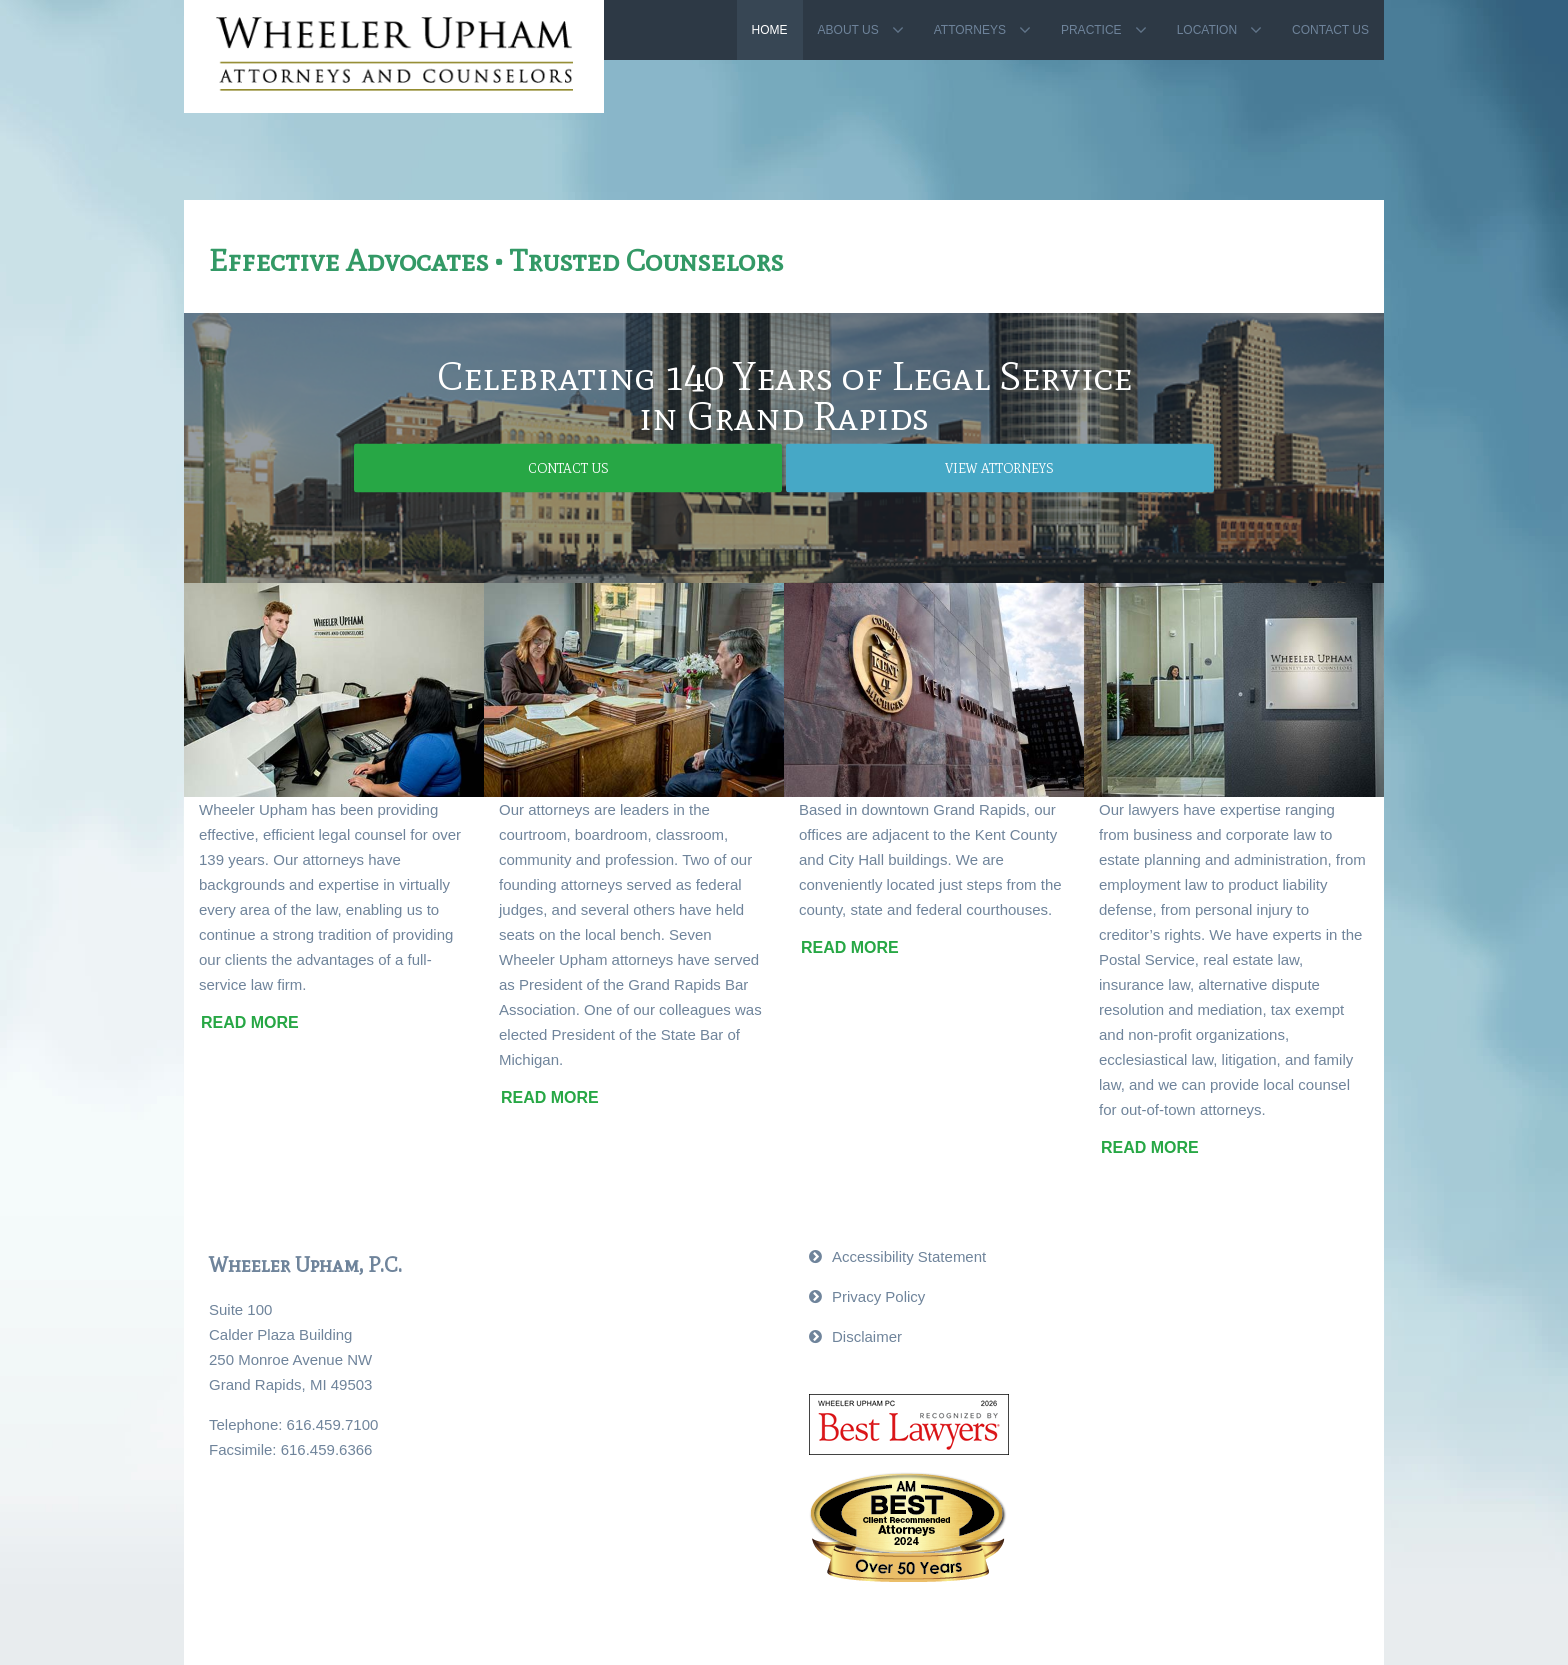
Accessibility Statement (909, 1256)
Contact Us (682, 467)
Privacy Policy (878, 1296)
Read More (250, 1022)
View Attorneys (886, 467)
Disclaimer (867, 1336)
